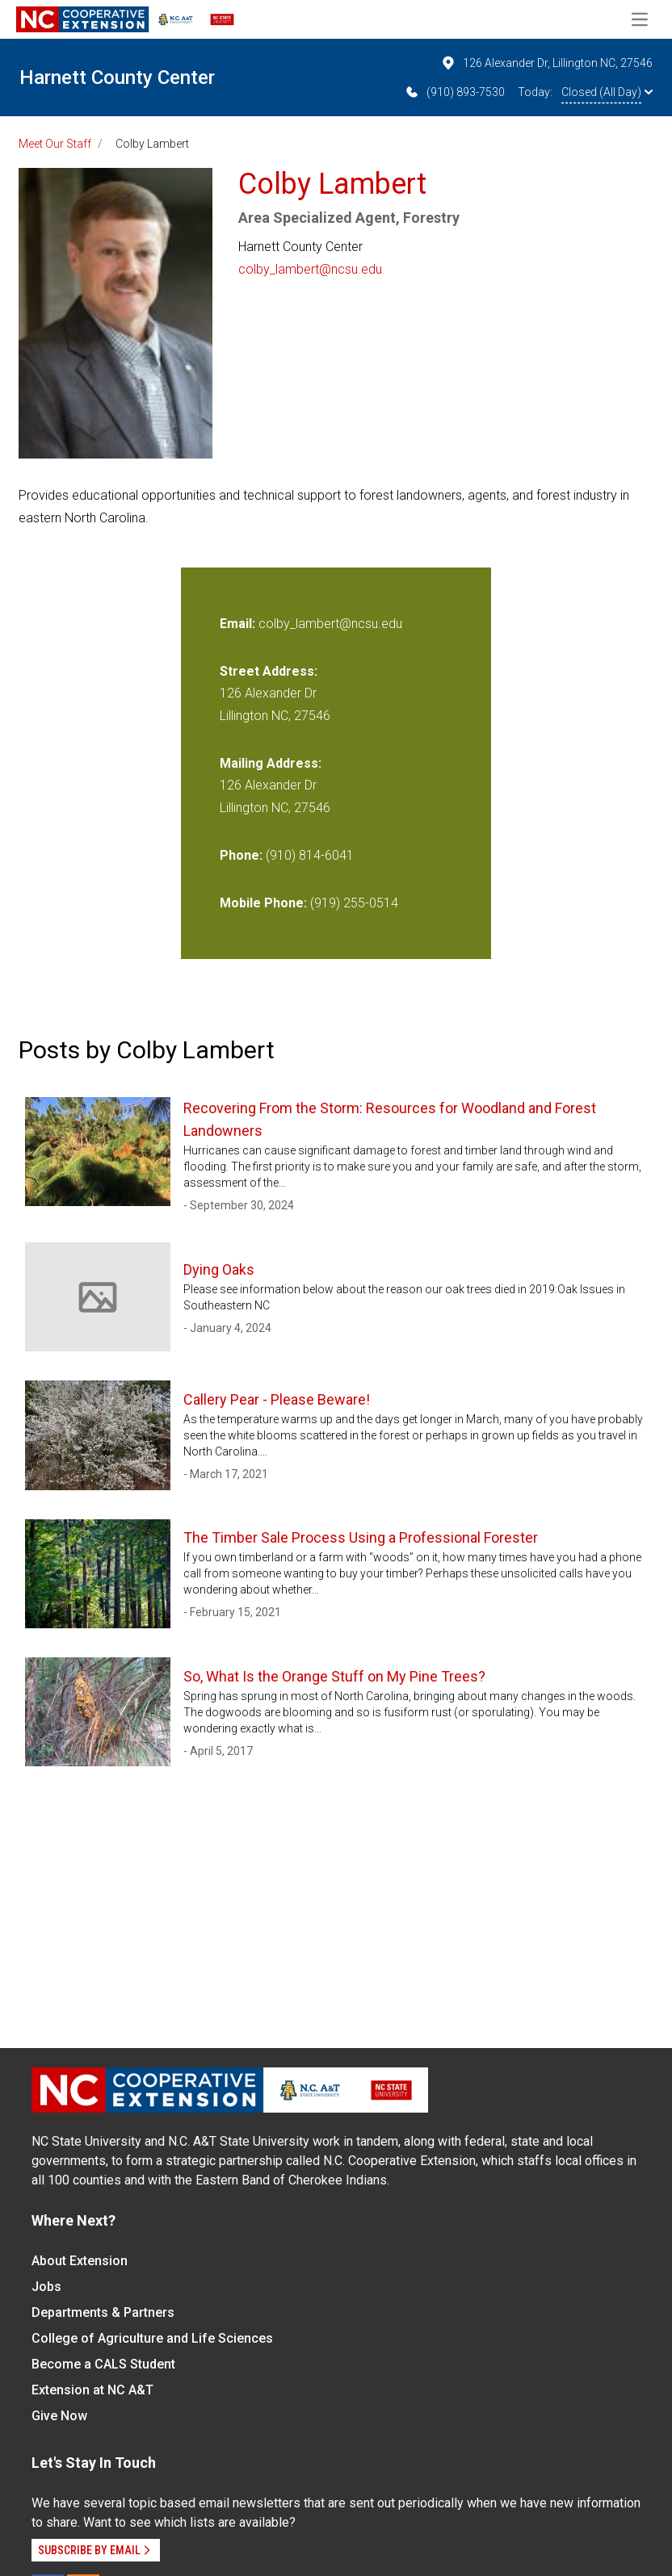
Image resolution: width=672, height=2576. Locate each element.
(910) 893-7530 (454, 92)
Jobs (46, 2286)
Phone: (241, 855)
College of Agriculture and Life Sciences (152, 2338)
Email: (239, 623)
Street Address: (268, 671)
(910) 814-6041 (310, 855)
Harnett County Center (117, 77)
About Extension (80, 2260)
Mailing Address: (270, 763)
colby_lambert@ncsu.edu (310, 269)
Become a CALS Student (103, 2364)
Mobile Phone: (263, 903)
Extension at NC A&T (92, 2390)
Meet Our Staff (55, 143)
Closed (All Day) (607, 92)
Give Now (59, 2415)
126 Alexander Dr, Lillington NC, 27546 (546, 63)
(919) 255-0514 (354, 903)
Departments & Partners (103, 2312)
